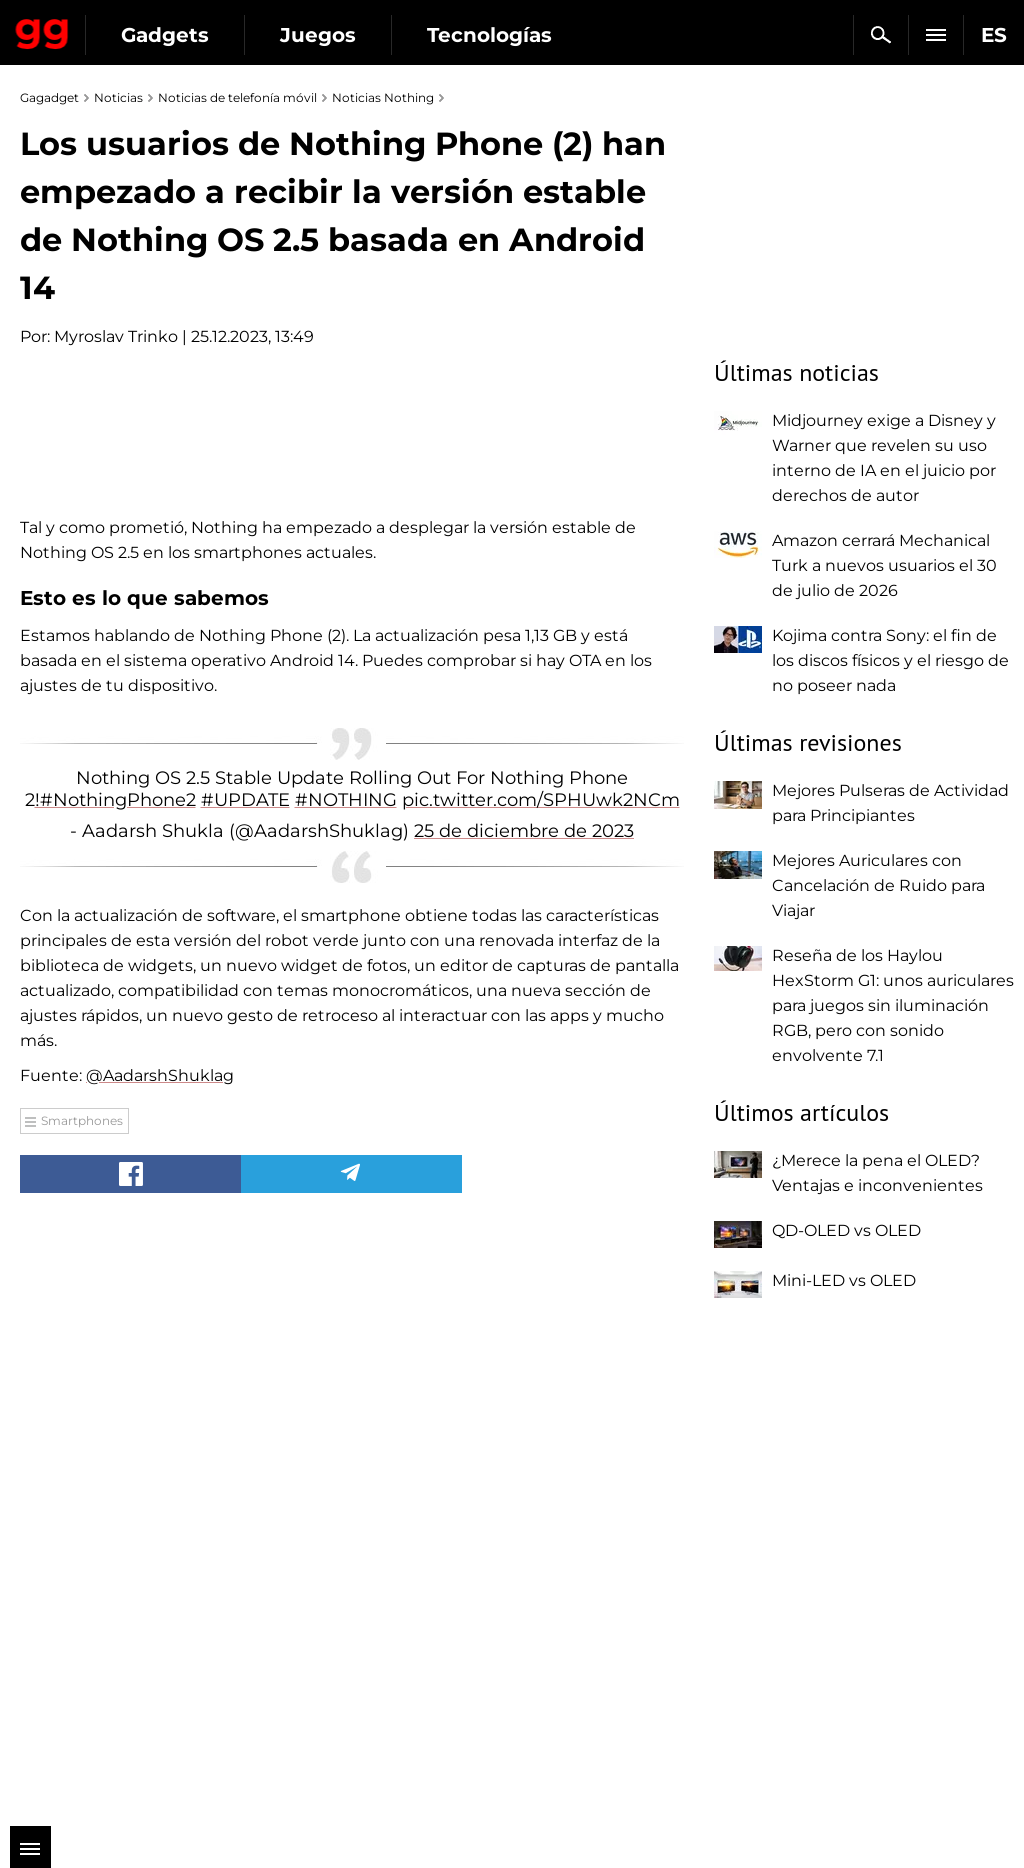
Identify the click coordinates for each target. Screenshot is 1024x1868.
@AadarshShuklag (160, 1658)
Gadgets (165, 35)
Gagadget (42, 30)
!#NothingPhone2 (115, 1383)
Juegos (318, 35)
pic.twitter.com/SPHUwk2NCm (541, 1383)
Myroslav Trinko (116, 336)
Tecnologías (489, 35)
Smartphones (82, 1703)
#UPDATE (245, 1383)
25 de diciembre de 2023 (524, 1415)
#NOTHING (346, 1383)
